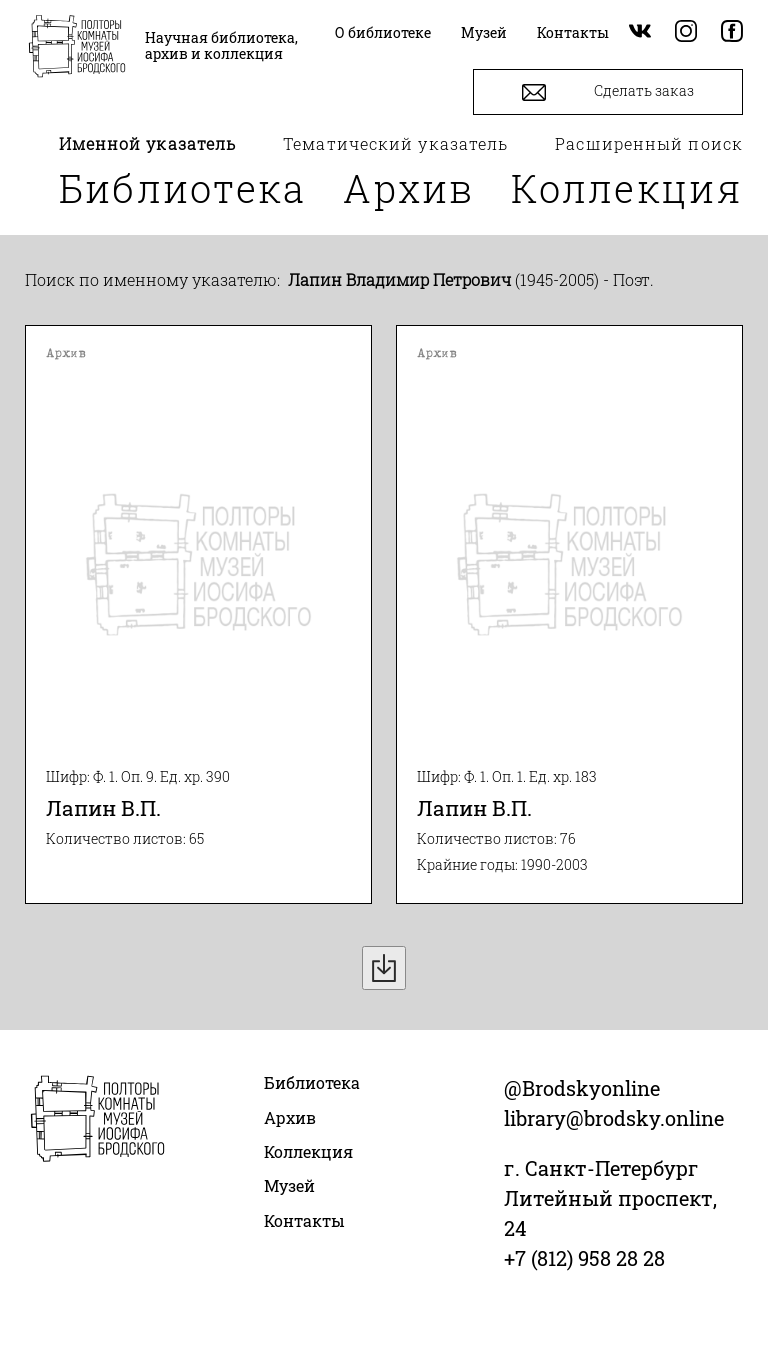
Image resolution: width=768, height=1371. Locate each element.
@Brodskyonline (582, 1088)
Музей (289, 1185)
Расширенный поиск (649, 143)
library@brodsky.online (614, 1118)
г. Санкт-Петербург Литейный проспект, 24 (610, 1198)
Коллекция (627, 188)
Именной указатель (148, 143)
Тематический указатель (395, 143)
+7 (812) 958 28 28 (584, 1258)
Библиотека (183, 188)
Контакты (304, 1220)
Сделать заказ (608, 92)
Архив (409, 188)
